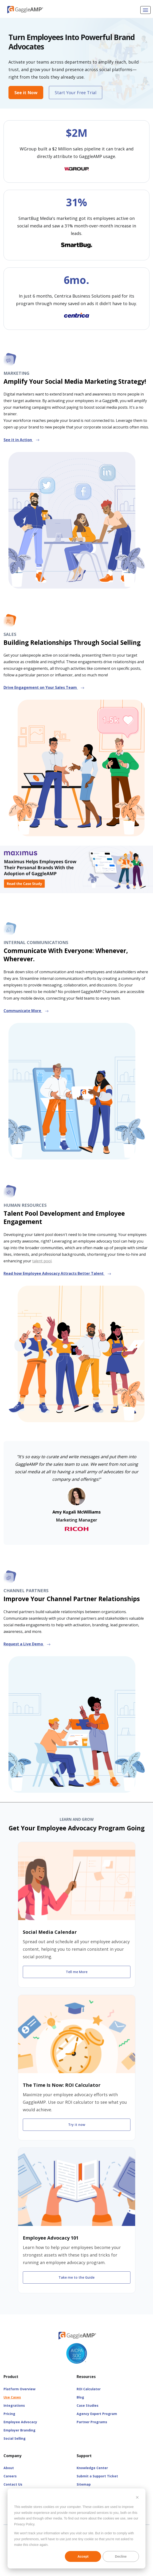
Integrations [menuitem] (14, 2405)
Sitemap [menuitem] (84, 2484)
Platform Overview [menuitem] (19, 2389)
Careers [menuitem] (10, 2476)
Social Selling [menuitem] (15, 2438)
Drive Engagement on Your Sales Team (44, 687)
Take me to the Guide (76, 2277)
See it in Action (21, 439)
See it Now (25, 92)
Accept (83, 2556)
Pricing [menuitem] (9, 2413)
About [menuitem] (9, 2468)
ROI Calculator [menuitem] (89, 2389)
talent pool (41, 1261)
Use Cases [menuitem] (12, 2397)
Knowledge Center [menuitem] (92, 2468)
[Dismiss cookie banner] (137, 2498)
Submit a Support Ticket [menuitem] (97, 2476)
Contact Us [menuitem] (13, 2484)
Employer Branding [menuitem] (19, 2430)
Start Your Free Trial (75, 92)
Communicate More (26, 1010)
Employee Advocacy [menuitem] (20, 2422)
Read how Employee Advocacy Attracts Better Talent (57, 1273)
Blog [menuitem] (80, 2397)
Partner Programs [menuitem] (92, 2422)
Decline (121, 2556)
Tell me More (76, 1972)
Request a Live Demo (27, 1644)
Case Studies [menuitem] (87, 2405)
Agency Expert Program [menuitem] (97, 2413)
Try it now (76, 2124)
